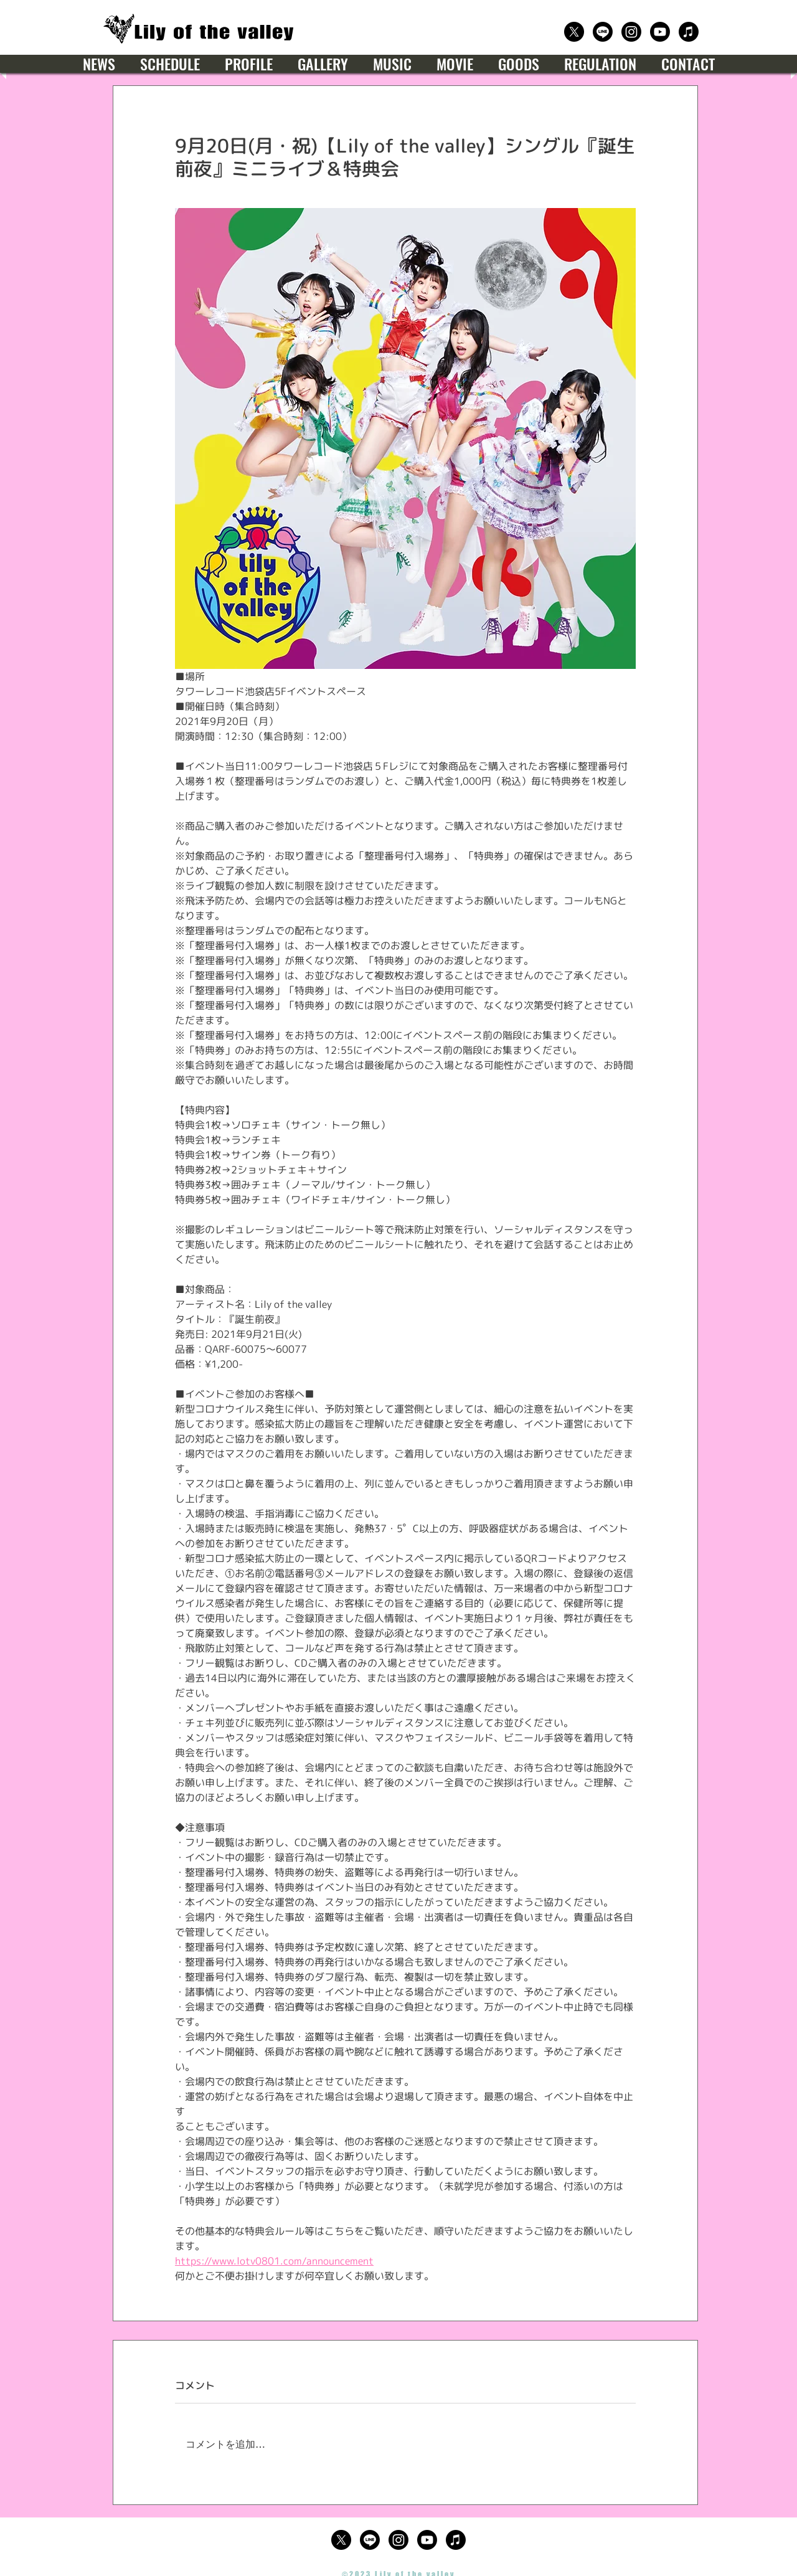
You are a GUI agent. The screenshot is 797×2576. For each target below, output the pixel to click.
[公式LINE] (603, 32)
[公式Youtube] (660, 32)
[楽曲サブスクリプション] (689, 32)
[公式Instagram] (631, 32)
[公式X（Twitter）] (574, 32)
